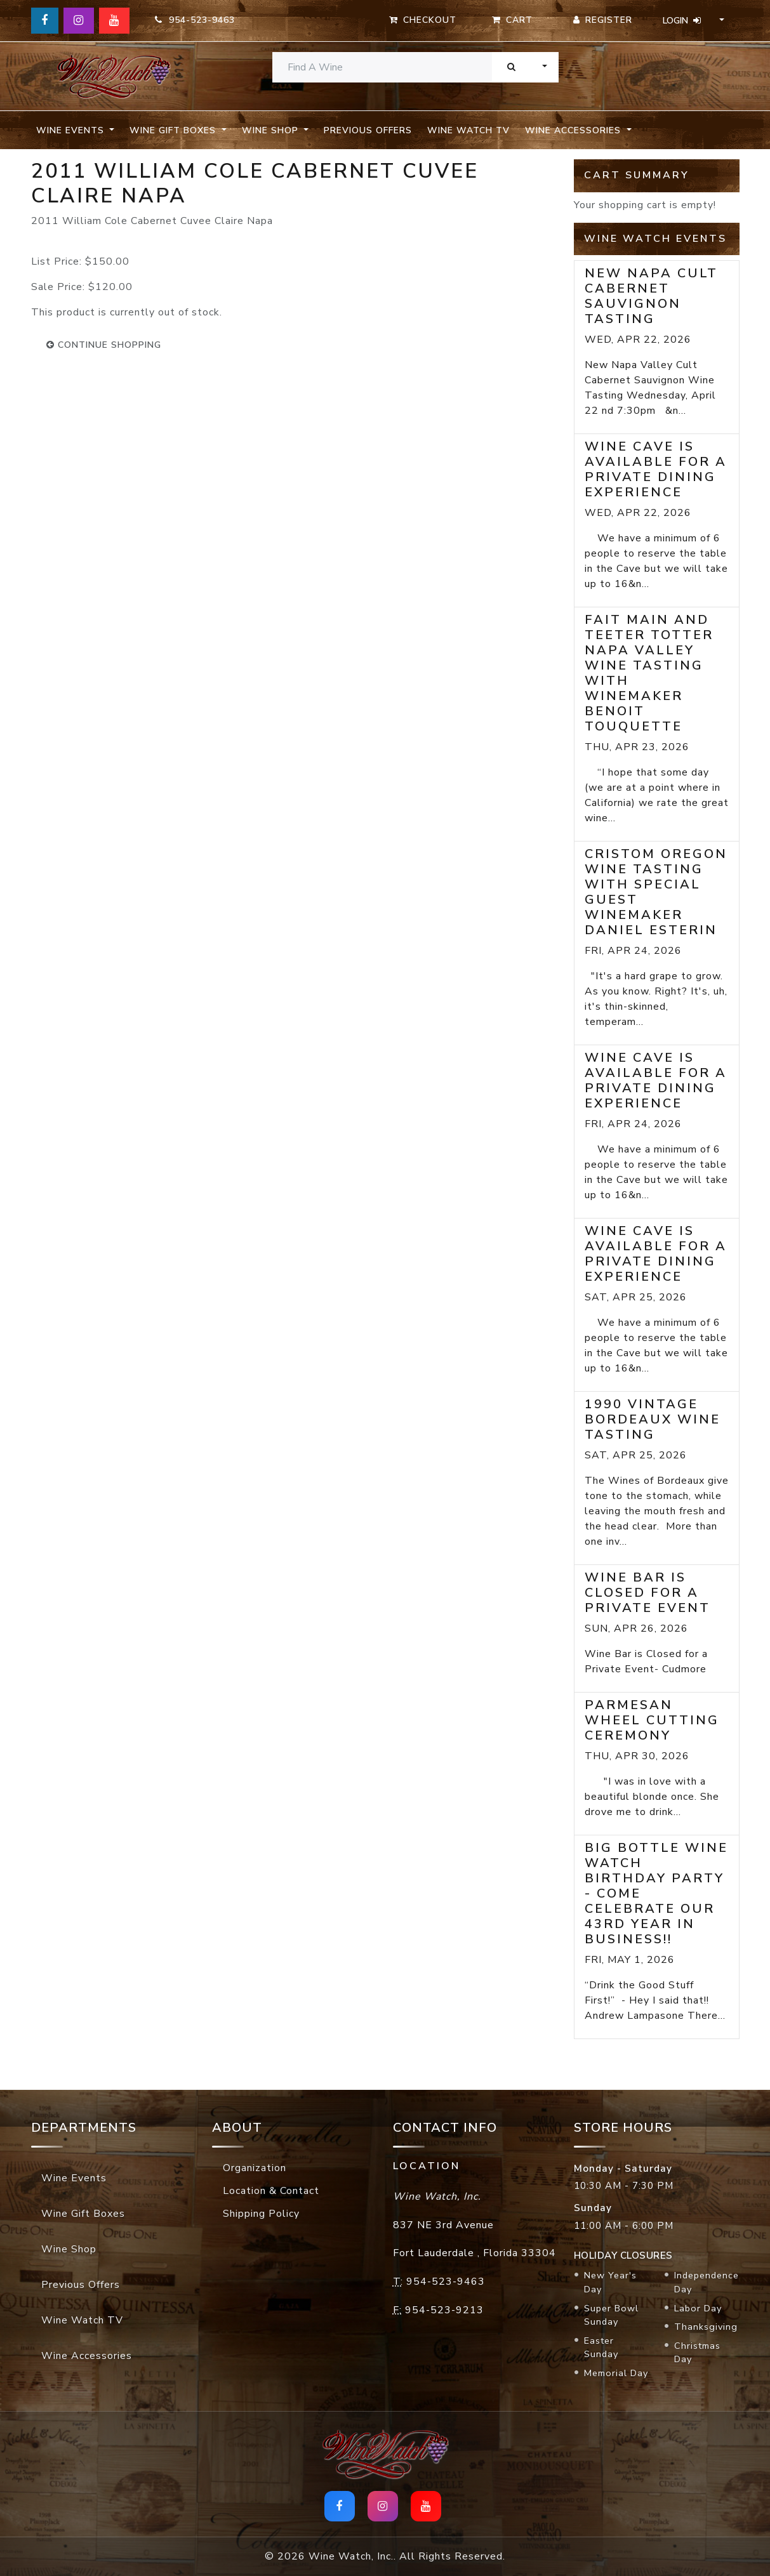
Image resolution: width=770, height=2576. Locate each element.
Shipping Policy (261, 2214)
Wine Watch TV (468, 130)
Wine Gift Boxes (83, 2214)
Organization (254, 2168)
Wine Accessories (86, 2356)
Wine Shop (68, 2249)
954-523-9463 (195, 20)
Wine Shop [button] (272, 130)
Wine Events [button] (71, 130)
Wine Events (74, 2178)
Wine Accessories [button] (574, 130)
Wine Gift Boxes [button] (174, 130)
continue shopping (103, 345)
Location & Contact (271, 2191)
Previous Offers (368, 130)
